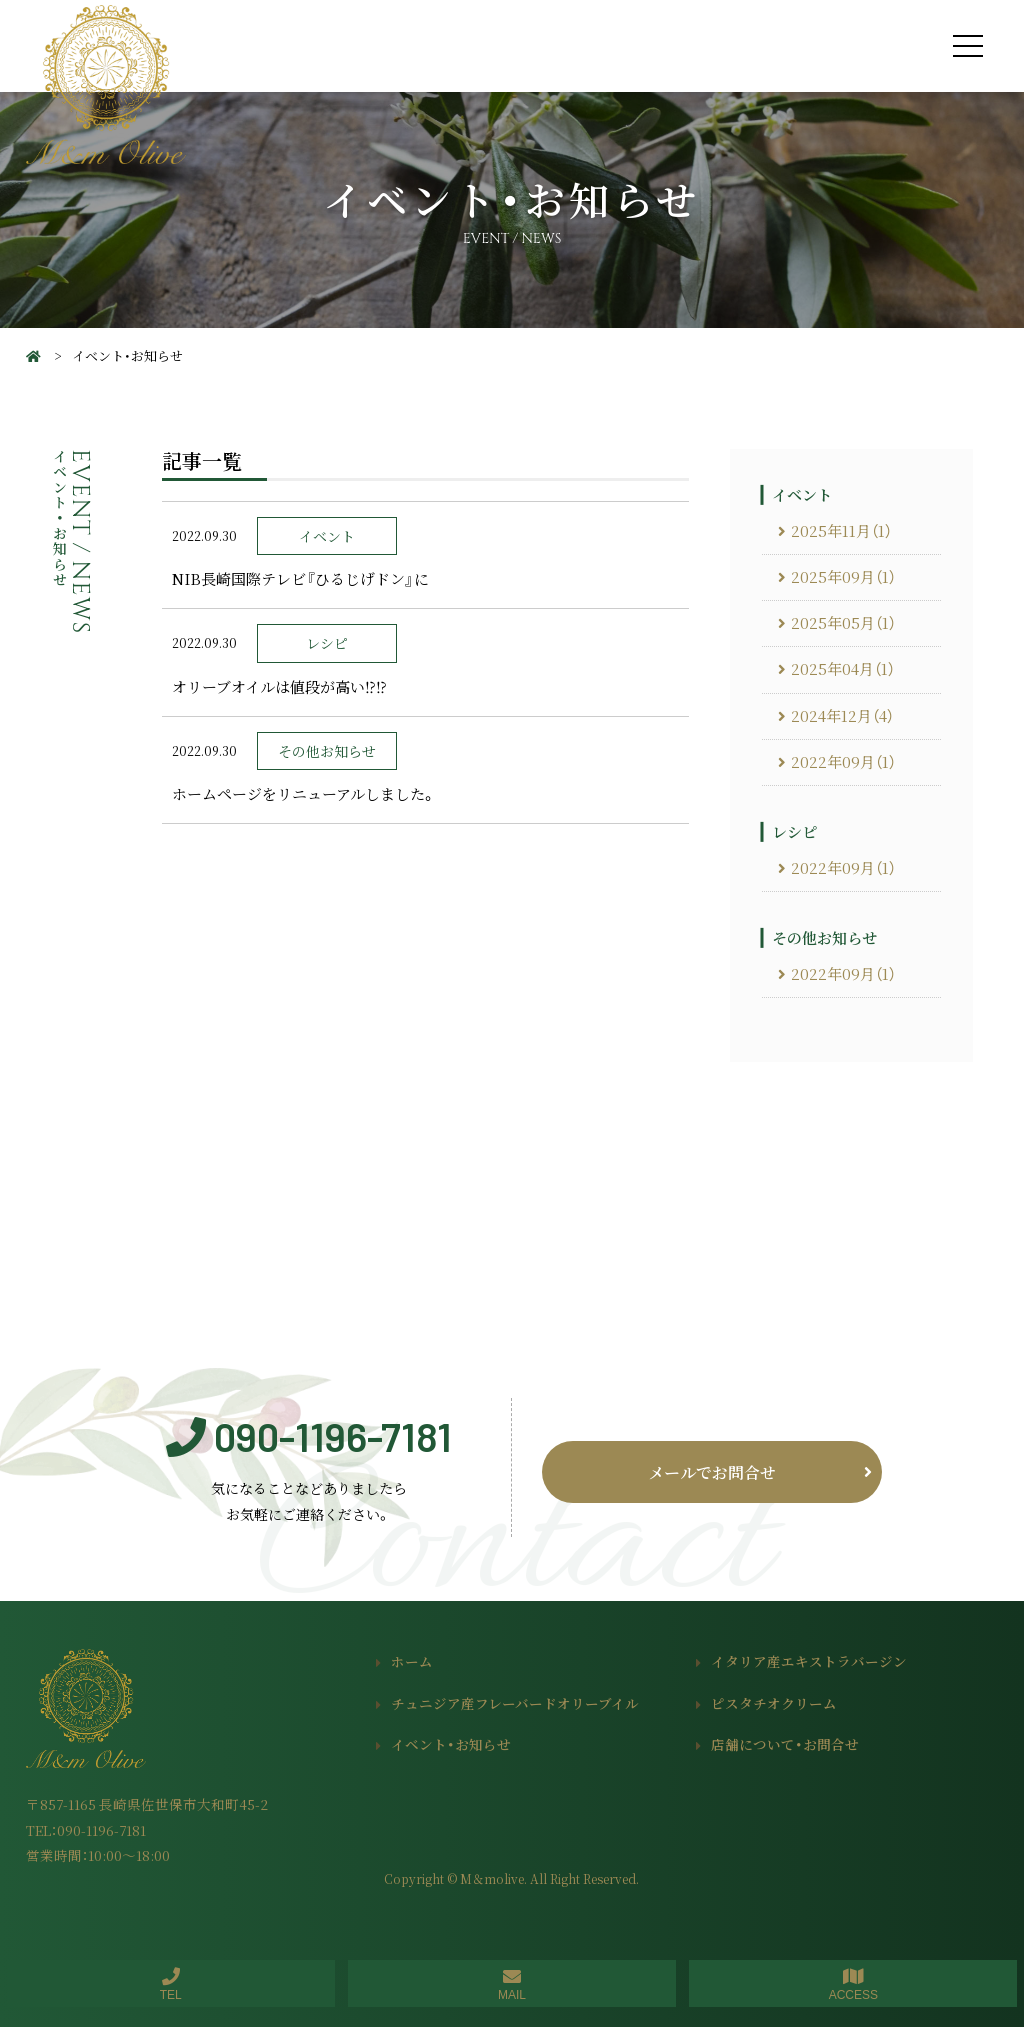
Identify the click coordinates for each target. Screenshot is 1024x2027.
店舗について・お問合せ (785, 1744)
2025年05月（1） (843, 623)
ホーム (412, 1661)
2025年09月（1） (843, 577)
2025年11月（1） (841, 531)
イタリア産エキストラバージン (809, 1661)
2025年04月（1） (843, 669)
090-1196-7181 (333, 1435)
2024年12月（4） (842, 716)
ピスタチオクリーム (774, 1703)
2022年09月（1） (843, 762)
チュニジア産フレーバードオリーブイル (515, 1703)
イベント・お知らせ (451, 1744)
